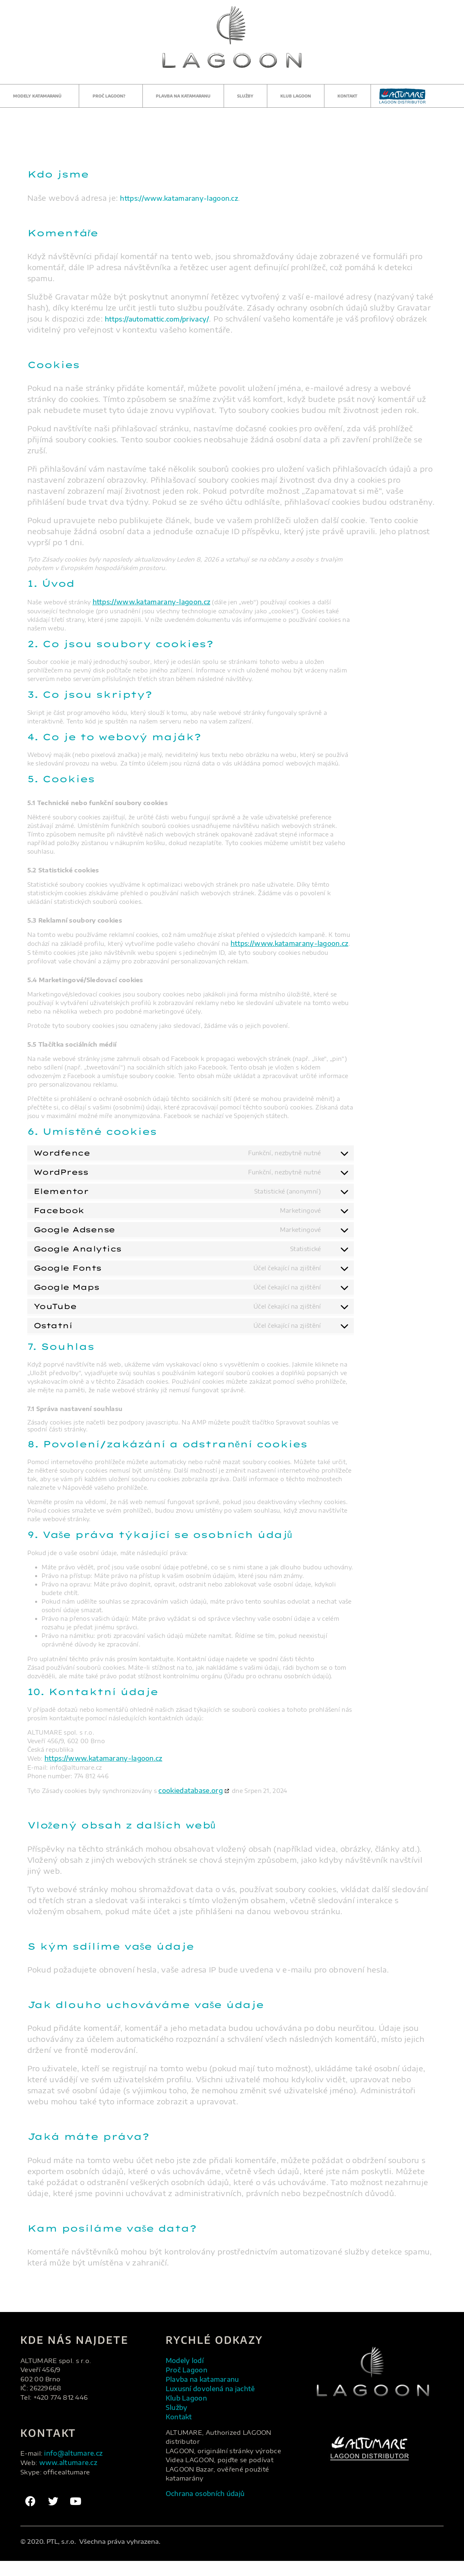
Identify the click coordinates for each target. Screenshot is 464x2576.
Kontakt (347, 95)
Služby (245, 95)
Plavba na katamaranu (183, 95)
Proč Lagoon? (111, 96)
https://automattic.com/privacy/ (165, 318)
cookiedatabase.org (196, 1799)
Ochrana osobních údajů (213, 2515)
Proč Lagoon (190, 2381)
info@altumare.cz (78, 2463)
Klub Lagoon (295, 95)
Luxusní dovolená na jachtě (219, 2403)
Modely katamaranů (39, 96)
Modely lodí (188, 2370)
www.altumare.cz (73, 2474)
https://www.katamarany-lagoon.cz (189, 197)
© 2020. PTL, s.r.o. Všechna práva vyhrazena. (90, 2556)
